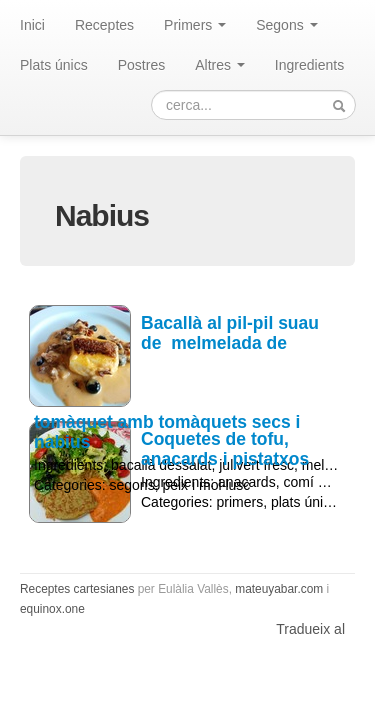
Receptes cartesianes (77, 589)
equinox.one (52, 609)
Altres (220, 65)
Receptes (104, 25)
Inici (32, 25)
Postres (141, 65)
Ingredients (309, 65)
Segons (286, 25)
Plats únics (54, 65)
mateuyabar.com (279, 589)
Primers (195, 25)
